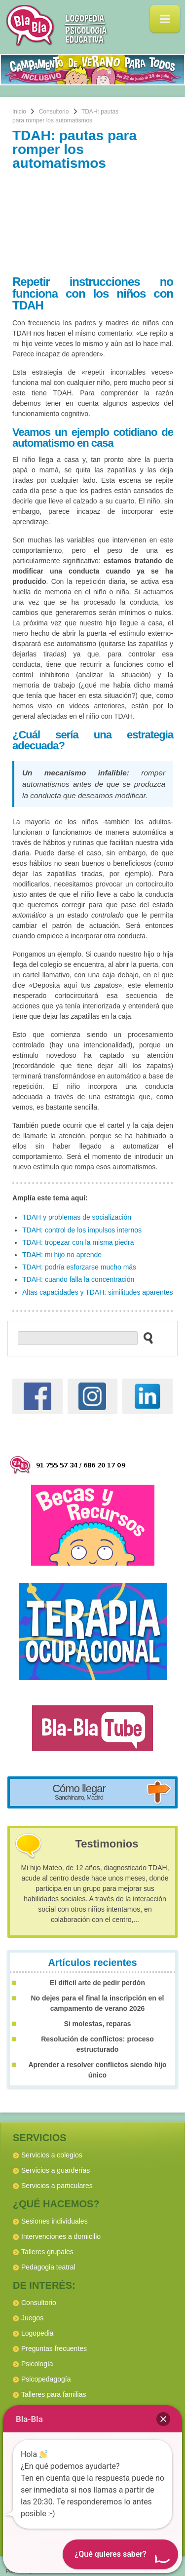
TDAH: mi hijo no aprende (62, 1255)
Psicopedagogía (46, 2379)
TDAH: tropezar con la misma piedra (78, 1242)
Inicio (19, 111)
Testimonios (107, 1844)
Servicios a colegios (51, 2155)
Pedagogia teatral (48, 2267)
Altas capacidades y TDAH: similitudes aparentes (97, 1292)
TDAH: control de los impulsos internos (82, 1230)
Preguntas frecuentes (54, 2348)
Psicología (37, 2364)
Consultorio (54, 111)
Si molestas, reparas (97, 2024)
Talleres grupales (47, 2252)
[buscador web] (78, 1338)
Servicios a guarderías (55, 2170)
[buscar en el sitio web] (145, 1337)
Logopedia (37, 2333)
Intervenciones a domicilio (61, 2236)
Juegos (32, 2318)
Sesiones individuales (54, 2221)
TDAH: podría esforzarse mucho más (79, 1267)
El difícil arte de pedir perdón (97, 1983)
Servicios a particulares (57, 2186)
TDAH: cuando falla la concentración (78, 1279)
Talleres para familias (53, 2394)
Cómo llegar (79, 1791)
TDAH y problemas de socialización (76, 1217)
